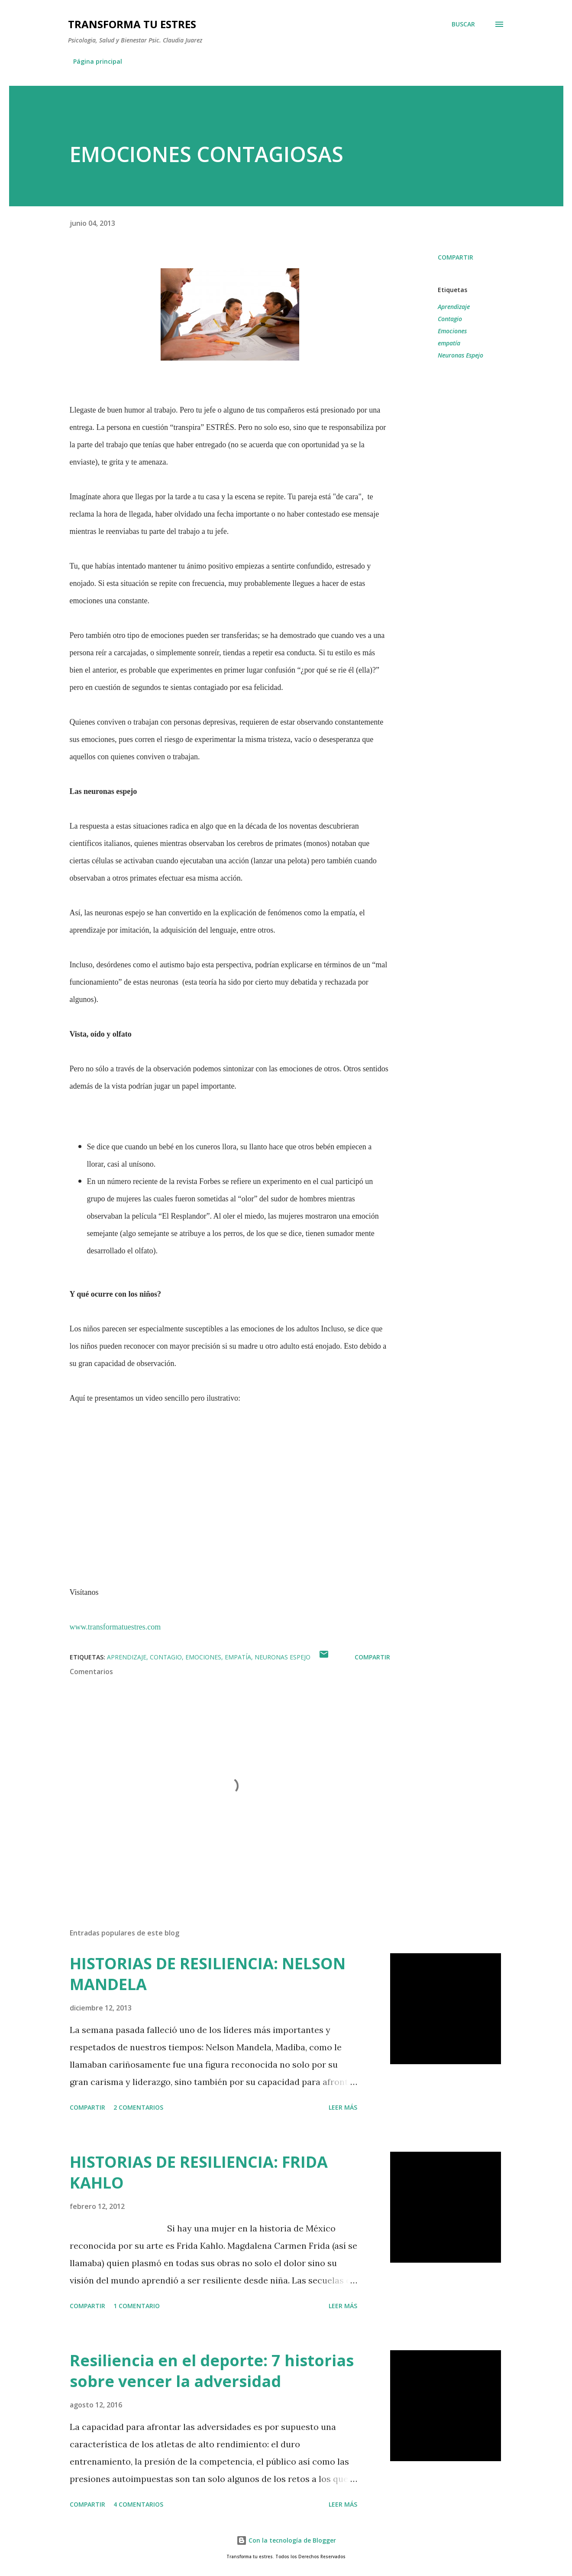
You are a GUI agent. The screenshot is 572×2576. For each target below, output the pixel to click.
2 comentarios (138, 2107)
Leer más (343, 2107)
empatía (449, 343)
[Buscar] (463, 24)
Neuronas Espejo (460, 355)
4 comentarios (138, 2504)
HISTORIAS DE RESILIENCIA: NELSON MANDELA (208, 1974)
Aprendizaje (454, 306)
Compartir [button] (455, 257)
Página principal (97, 61)
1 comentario (136, 2306)
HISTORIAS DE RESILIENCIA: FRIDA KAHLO (199, 2172)
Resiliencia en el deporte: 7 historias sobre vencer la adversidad (212, 2371)
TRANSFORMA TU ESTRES (132, 24)
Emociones (452, 331)
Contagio (450, 319)
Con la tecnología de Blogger (286, 2540)
